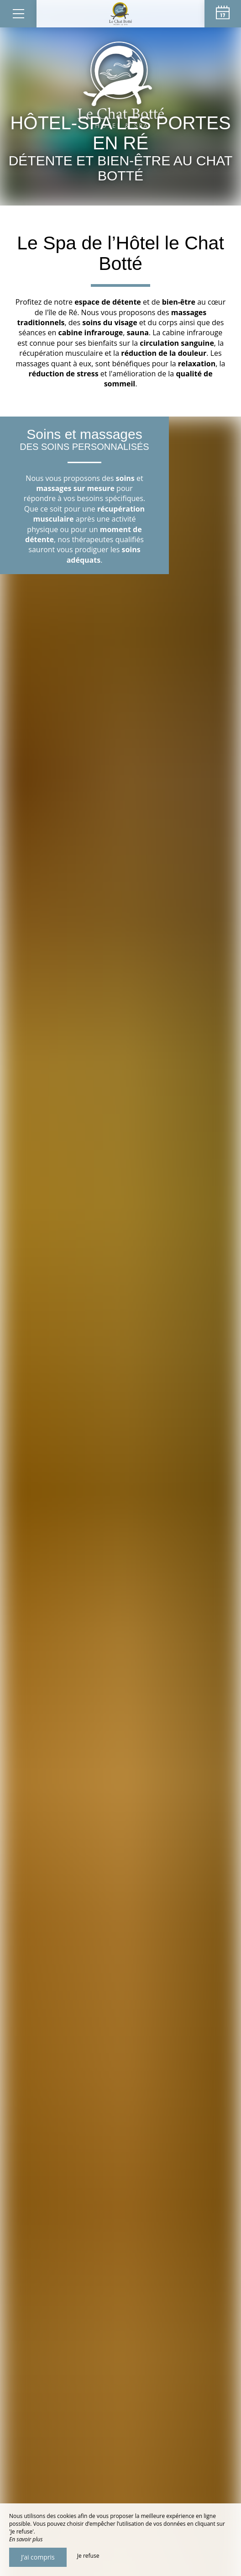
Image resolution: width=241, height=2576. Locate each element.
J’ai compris (38, 2557)
